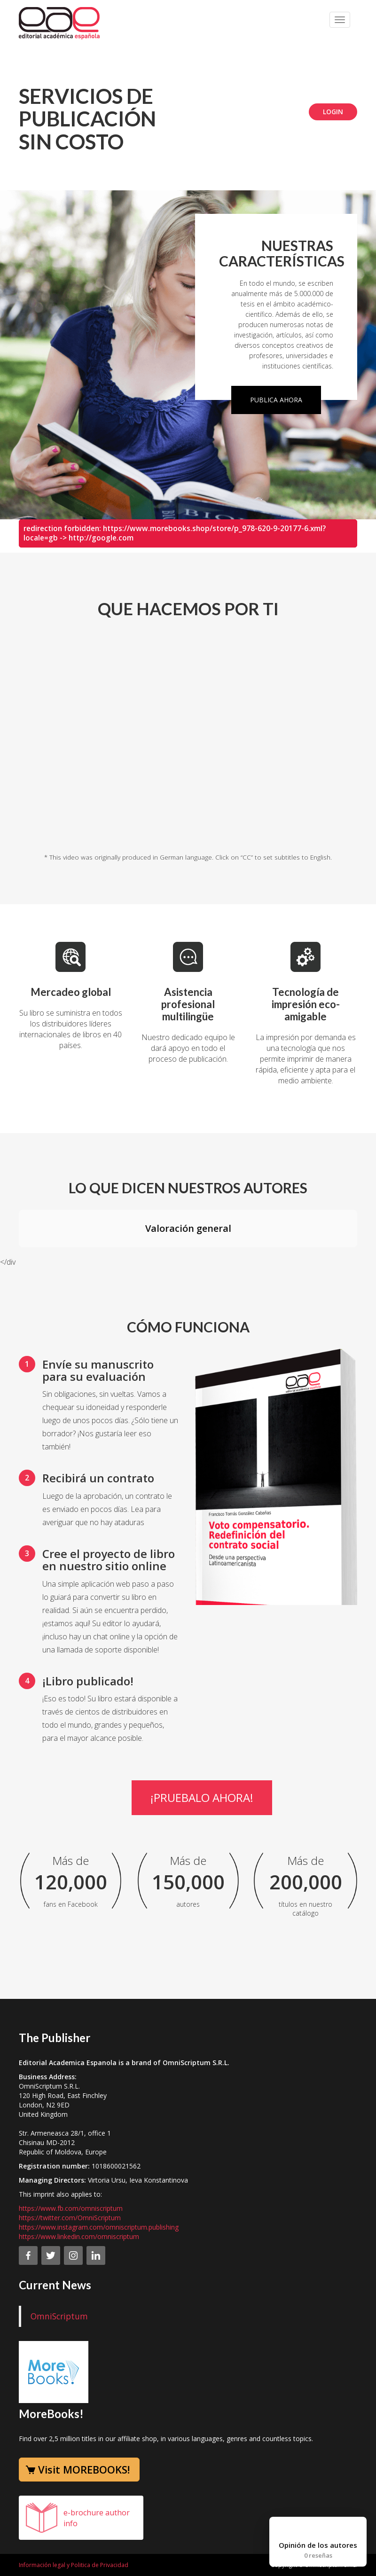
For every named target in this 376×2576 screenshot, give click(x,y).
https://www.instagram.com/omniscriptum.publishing (99, 2227)
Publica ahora (276, 399)
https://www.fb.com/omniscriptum (71, 2208)
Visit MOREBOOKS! (84, 2469)
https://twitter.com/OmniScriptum (70, 2217)
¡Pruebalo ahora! (201, 1797)
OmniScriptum (59, 2316)
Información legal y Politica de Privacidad (73, 2565)
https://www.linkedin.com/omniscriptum (79, 2236)
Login (333, 111)
